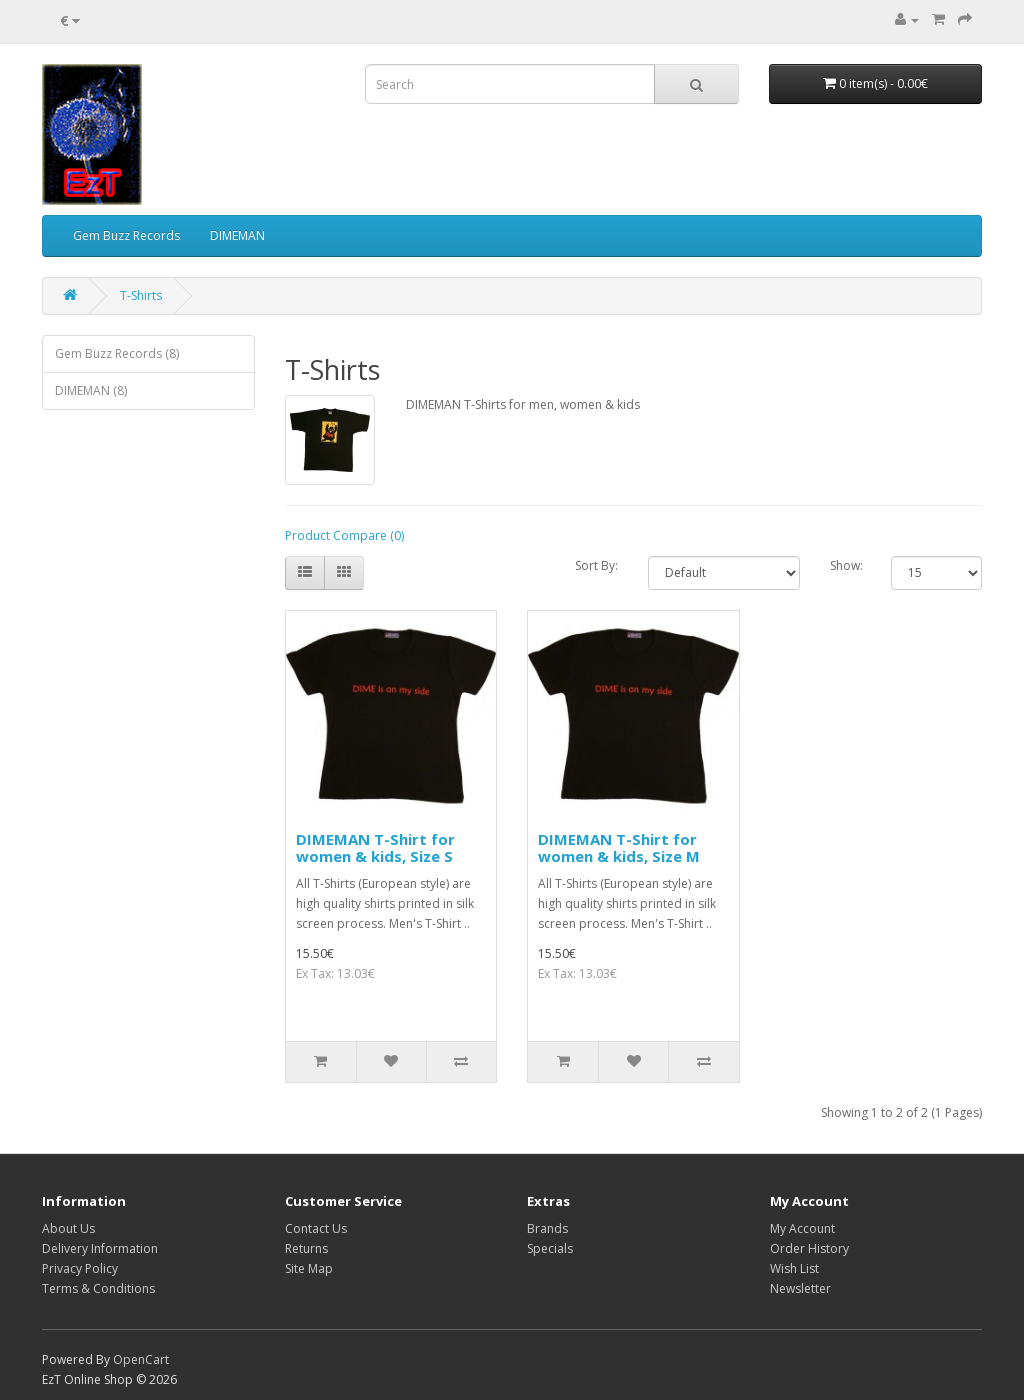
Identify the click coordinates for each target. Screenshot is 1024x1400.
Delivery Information (100, 1248)
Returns (306, 1248)
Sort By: (596, 565)
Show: (845, 565)
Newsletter (800, 1288)
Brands (547, 1228)
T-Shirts (141, 295)
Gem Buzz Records (126, 235)
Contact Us (316, 1228)
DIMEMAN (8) (91, 390)
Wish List (794, 1268)
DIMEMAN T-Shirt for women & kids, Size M (619, 847)
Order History (809, 1248)
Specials (550, 1248)
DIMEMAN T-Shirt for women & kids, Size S (375, 847)
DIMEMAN (237, 235)
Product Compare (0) (344, 535)
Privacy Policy (80, 1268)
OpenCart (141, 1359)
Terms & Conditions (98, 1288)
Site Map (309, 1268)
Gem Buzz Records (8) (117, 353)
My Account (802, 1228)
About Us (68, 1228)
